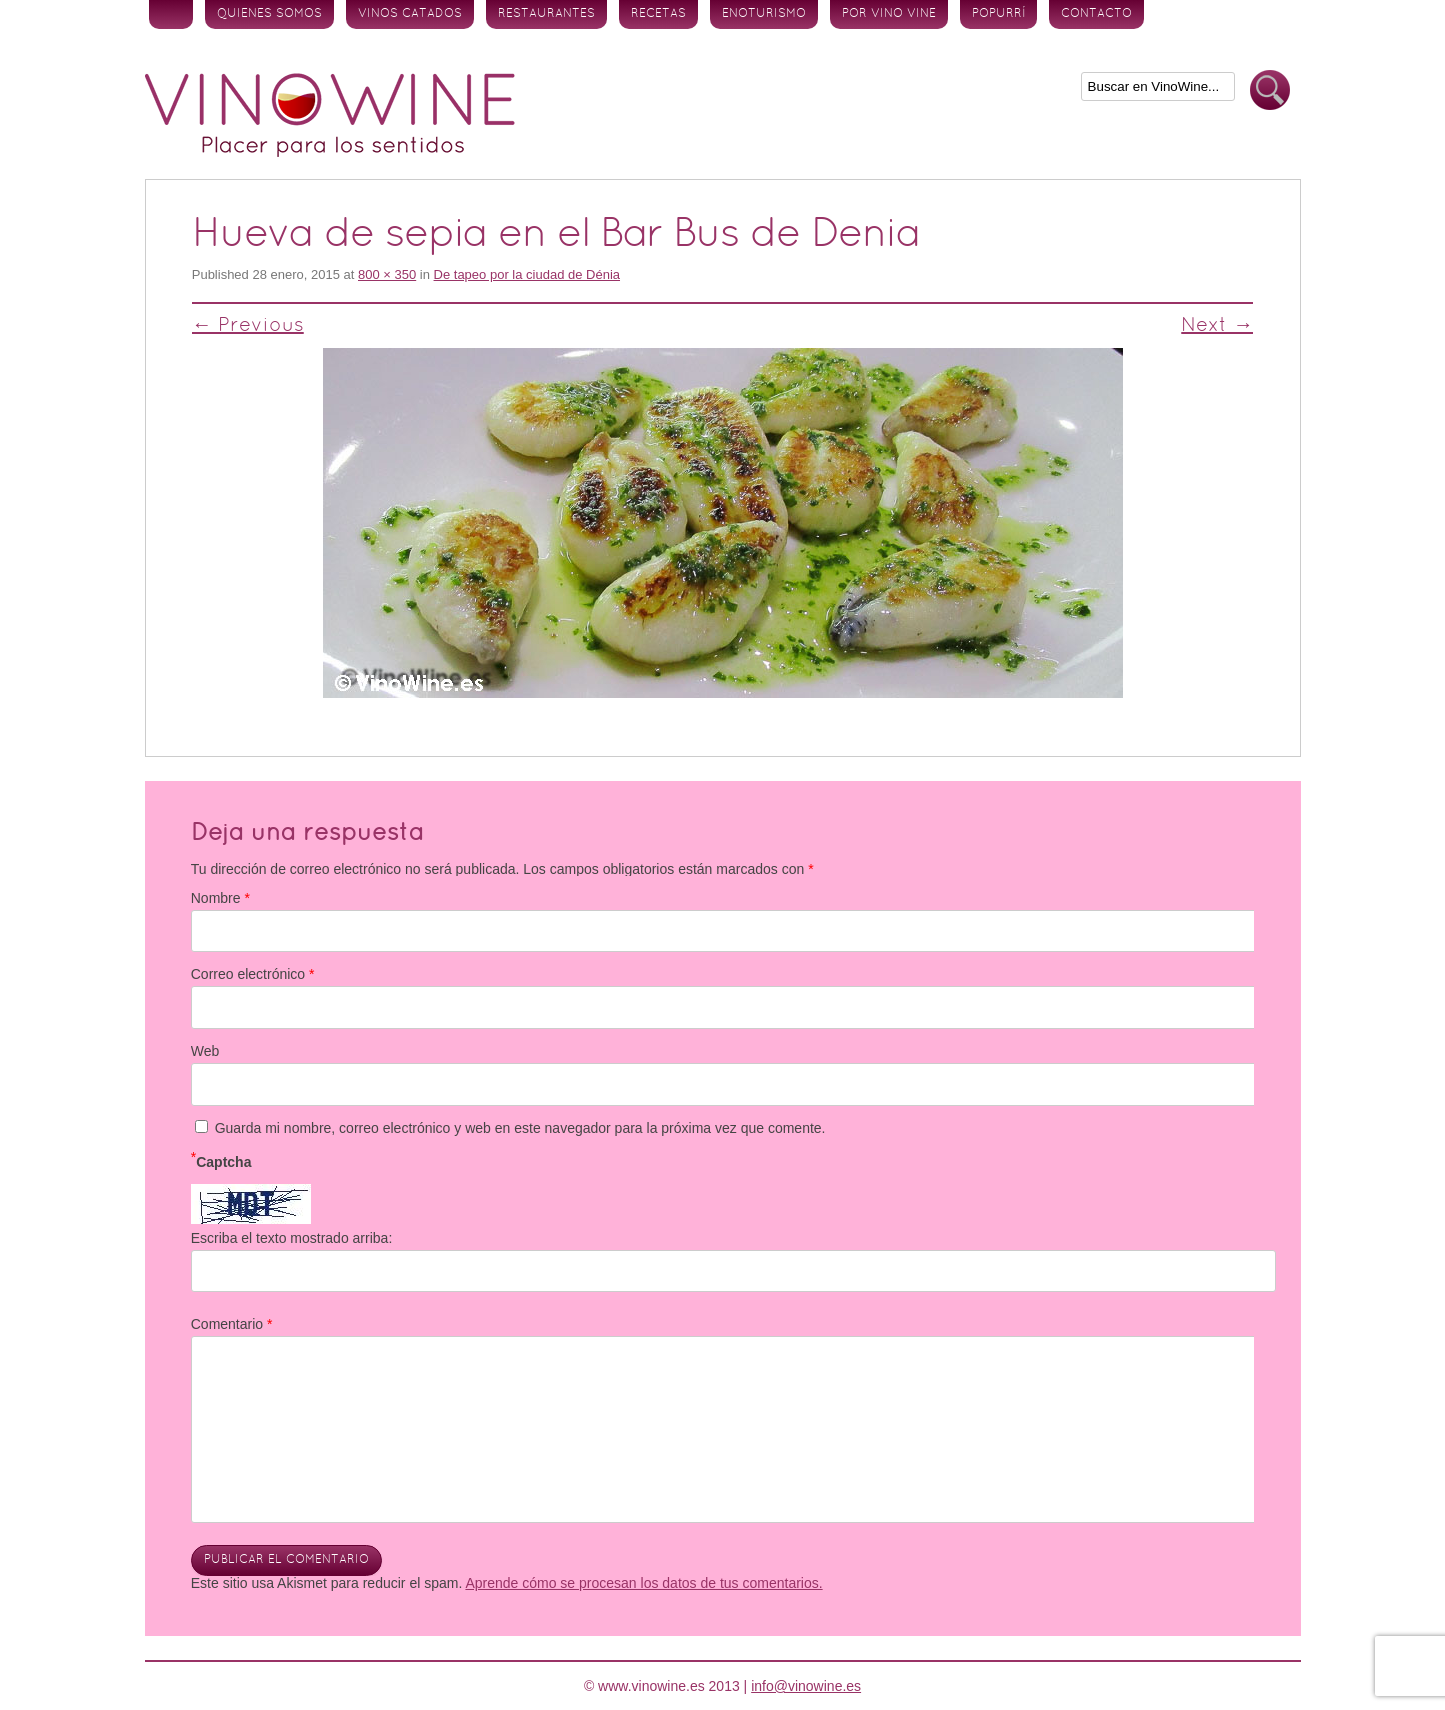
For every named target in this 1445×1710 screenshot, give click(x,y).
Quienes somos (269, 14)
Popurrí (998, 14)
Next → (1217, 326)
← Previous (248, 326)
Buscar (1270, 90)
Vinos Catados (410, 14)
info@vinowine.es (806, 1686)
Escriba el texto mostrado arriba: (292, 1238)
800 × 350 (387, 274)
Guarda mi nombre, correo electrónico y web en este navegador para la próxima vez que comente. (520, 1128)
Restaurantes (546, 14)
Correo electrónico (253, 974)
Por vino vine (889, 14)
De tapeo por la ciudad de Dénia (527, 274)
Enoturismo (764, 14)
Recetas (658, 14)
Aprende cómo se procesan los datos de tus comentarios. (643, 1583)
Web (205, 1051)
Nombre (220, 898)
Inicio (171, 14)
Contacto (1096, 14)
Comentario (232, 1324)
